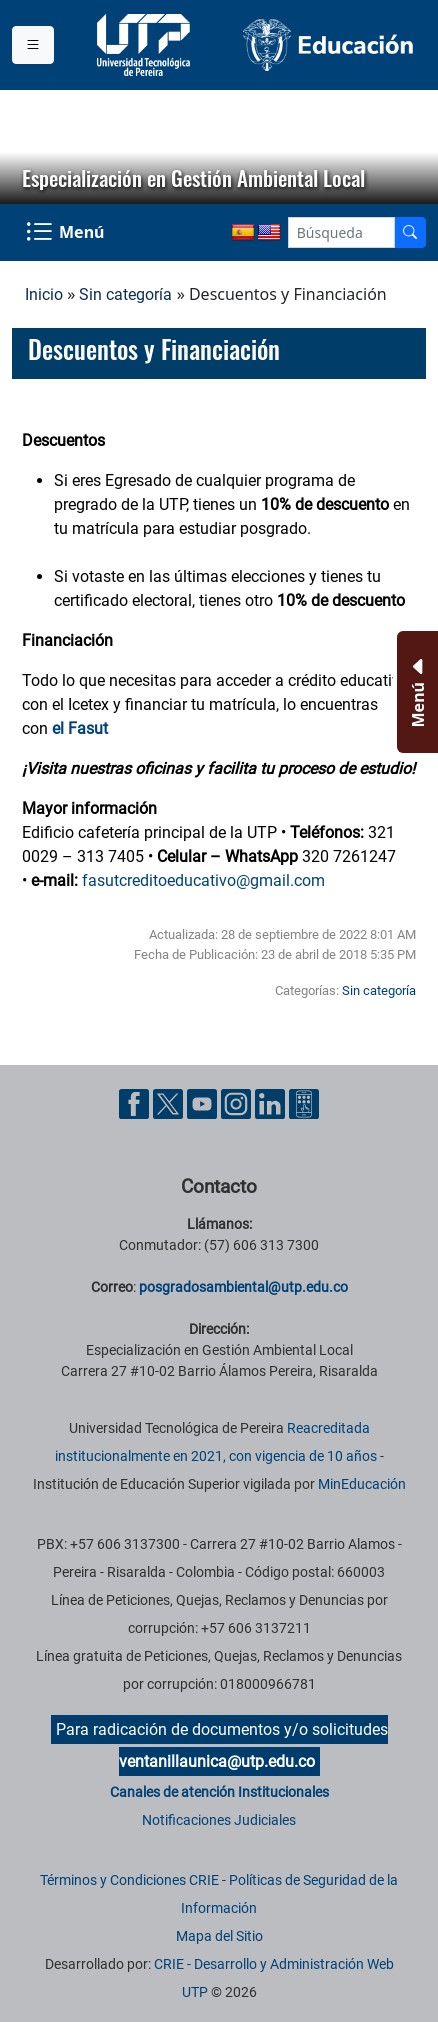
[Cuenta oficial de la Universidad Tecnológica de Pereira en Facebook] (136, 1102)
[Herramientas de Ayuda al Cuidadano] (304, 1102)
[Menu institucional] (33, 45)
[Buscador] (410, 232)
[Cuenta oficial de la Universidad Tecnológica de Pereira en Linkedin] (272, 1102)
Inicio (44, 294)
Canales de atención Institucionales (219, 1792)
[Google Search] (341, 232)
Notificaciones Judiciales (219, 1820)
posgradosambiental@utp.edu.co (243, 1287)
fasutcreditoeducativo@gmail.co (196, 880)
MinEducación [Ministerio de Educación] (362, 1484)
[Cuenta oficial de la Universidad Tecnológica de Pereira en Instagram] (238, 1102)
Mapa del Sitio (219, 1936)
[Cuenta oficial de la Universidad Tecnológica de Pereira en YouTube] (204, 1102)
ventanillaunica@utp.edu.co (217, 1761)
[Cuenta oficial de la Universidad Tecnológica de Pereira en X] (170, 1102)
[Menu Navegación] (67, 232)
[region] (219, 147)
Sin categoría (125, 294)
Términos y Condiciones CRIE (129, 1880)
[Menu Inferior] (415, 692)
